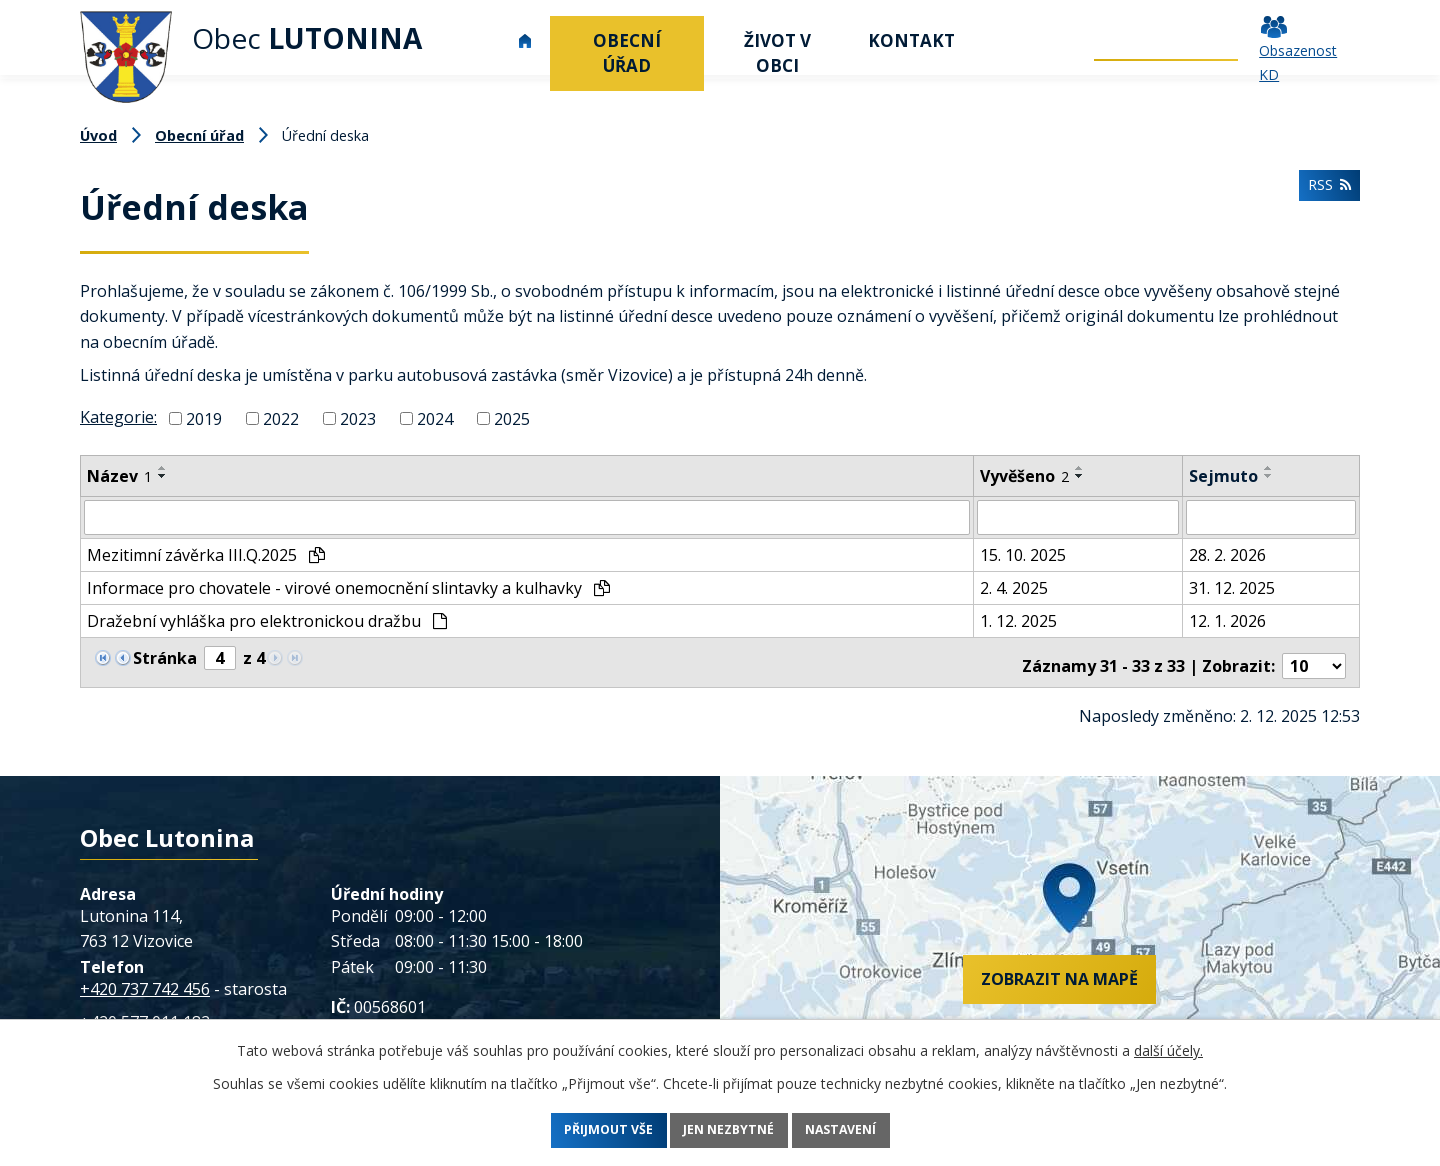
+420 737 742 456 (145, 980)
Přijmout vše (583, 1130)
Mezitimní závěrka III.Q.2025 (206, 554)
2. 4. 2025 (1014, 587)
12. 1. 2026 (1227, 620)
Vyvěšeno (1024, 476)
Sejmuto (1223, 476)
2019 (204, 419)
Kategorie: (118, 417)
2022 (281, 419)
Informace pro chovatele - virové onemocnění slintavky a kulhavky (348, 587)
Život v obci (777, 53)
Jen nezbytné (730, 1130)
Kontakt (911, 40)
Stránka (165, 657)
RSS (1325, 195)
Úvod (525, 40)
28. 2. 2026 (1227, 554)
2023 (358, 419)
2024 (435, 419)
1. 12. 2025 (1018, 620)
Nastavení (867, 1130)
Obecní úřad (627, 53)
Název (119, 476)
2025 (512, 419)
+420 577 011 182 (145, 1014)
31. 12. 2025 (1232, 587)
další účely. (1168, 1050)
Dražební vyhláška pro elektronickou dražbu (267, 620)
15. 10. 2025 (1023, 554)
